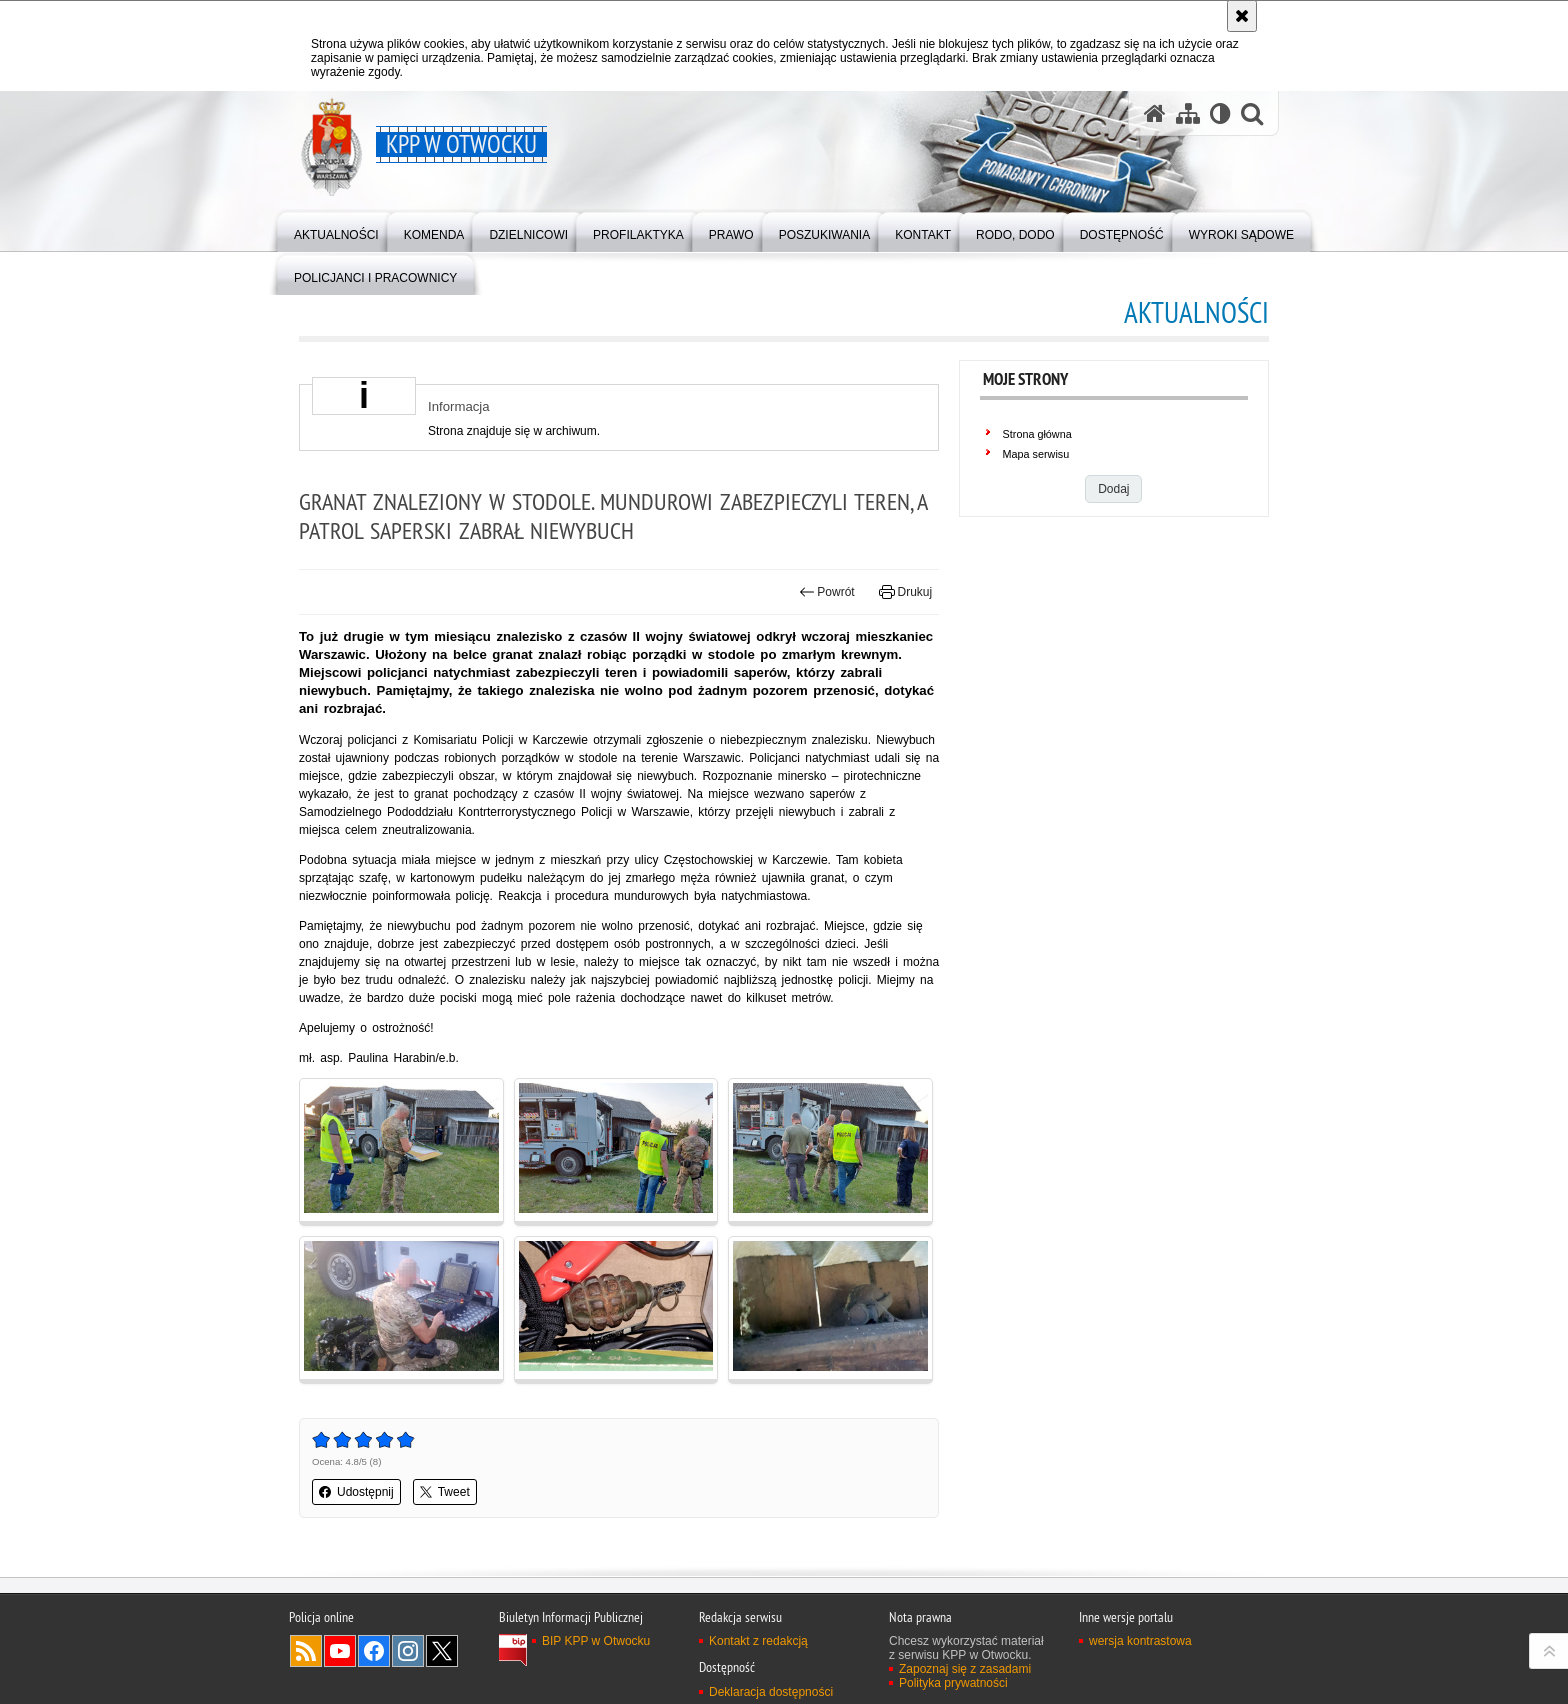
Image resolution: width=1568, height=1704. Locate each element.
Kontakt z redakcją (758, 1641)
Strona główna (1037, 434)
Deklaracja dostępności (771, 1692)
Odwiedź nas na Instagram (408, 1651)
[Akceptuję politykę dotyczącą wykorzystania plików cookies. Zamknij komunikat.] (1242, 16)
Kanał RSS (306, 1651)
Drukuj (905, 592)
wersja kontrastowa (1140, 1641)
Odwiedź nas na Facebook (374, 1651)
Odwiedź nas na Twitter (442, 1651)
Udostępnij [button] (356, 1492)
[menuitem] (336, 230)
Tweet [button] (445, 1492)
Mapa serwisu (1036, 454)
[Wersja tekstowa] (1220, 113)
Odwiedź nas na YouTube (340, 1651)
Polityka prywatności (953, 1683)
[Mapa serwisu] (1188, 113)
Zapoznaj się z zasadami (965, 1669)
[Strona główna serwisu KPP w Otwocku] (1155, 113)
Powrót (827, 592)
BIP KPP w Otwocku (596, 1641)
